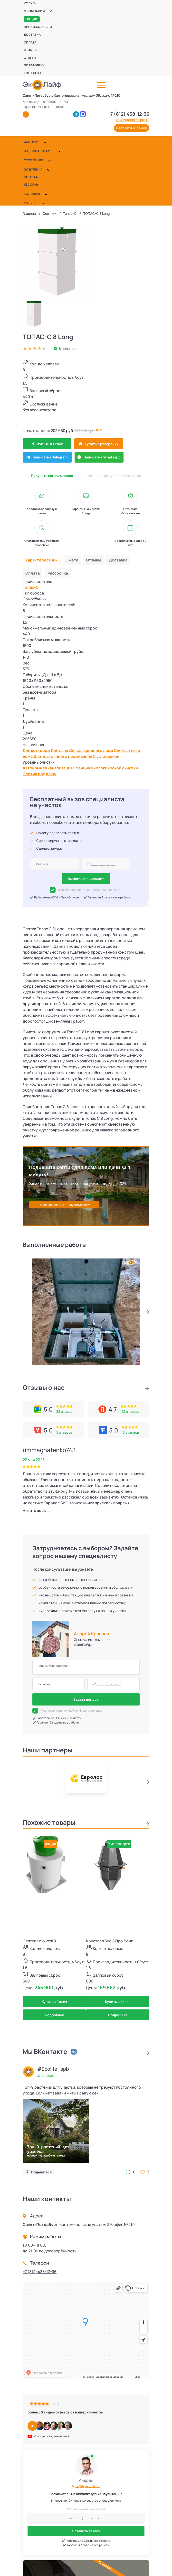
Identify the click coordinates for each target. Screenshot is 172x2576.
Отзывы (30, 50)
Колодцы (32, 194)
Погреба (31, 177)
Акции (31, 19)
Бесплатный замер (131, 128)
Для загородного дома (91, 755)
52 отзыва (64, 1416)
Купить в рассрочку (98, 443)
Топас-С (69, 213)
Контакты (32, 73)
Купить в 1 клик (47, 443)
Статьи (30, 58)
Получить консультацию (52, 480)
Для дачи (59, 755)
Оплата (30, 42)
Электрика (33, 170)
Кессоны (31, 185)
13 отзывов (130, 1437)
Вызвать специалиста (86, 883)
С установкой (106, 761)
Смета (72, 565)
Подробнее (54, 2020)
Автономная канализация (48, 773)
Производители (38, 27)
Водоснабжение (38, 151)
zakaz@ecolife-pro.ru (132, 120)
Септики (31, 142)
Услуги (30, 3)
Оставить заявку (86, 2536)
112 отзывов (130, 1416)
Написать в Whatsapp (94, 460)
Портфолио (34, 65)
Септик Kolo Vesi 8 (39, 1946)
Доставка (32, 35)
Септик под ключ (39, 779)
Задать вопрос (86, 1704)
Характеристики (41, 565)
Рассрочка (58, 578)
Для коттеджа (36, 755)
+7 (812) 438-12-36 (128, 114)
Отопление (33, 160)
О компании (34, 11)
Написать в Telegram (47, 459)
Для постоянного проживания (62, 761)
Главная (29, 213)
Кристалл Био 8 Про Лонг (109, 1946)
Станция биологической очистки (105, 773)
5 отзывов (64, 1437)
